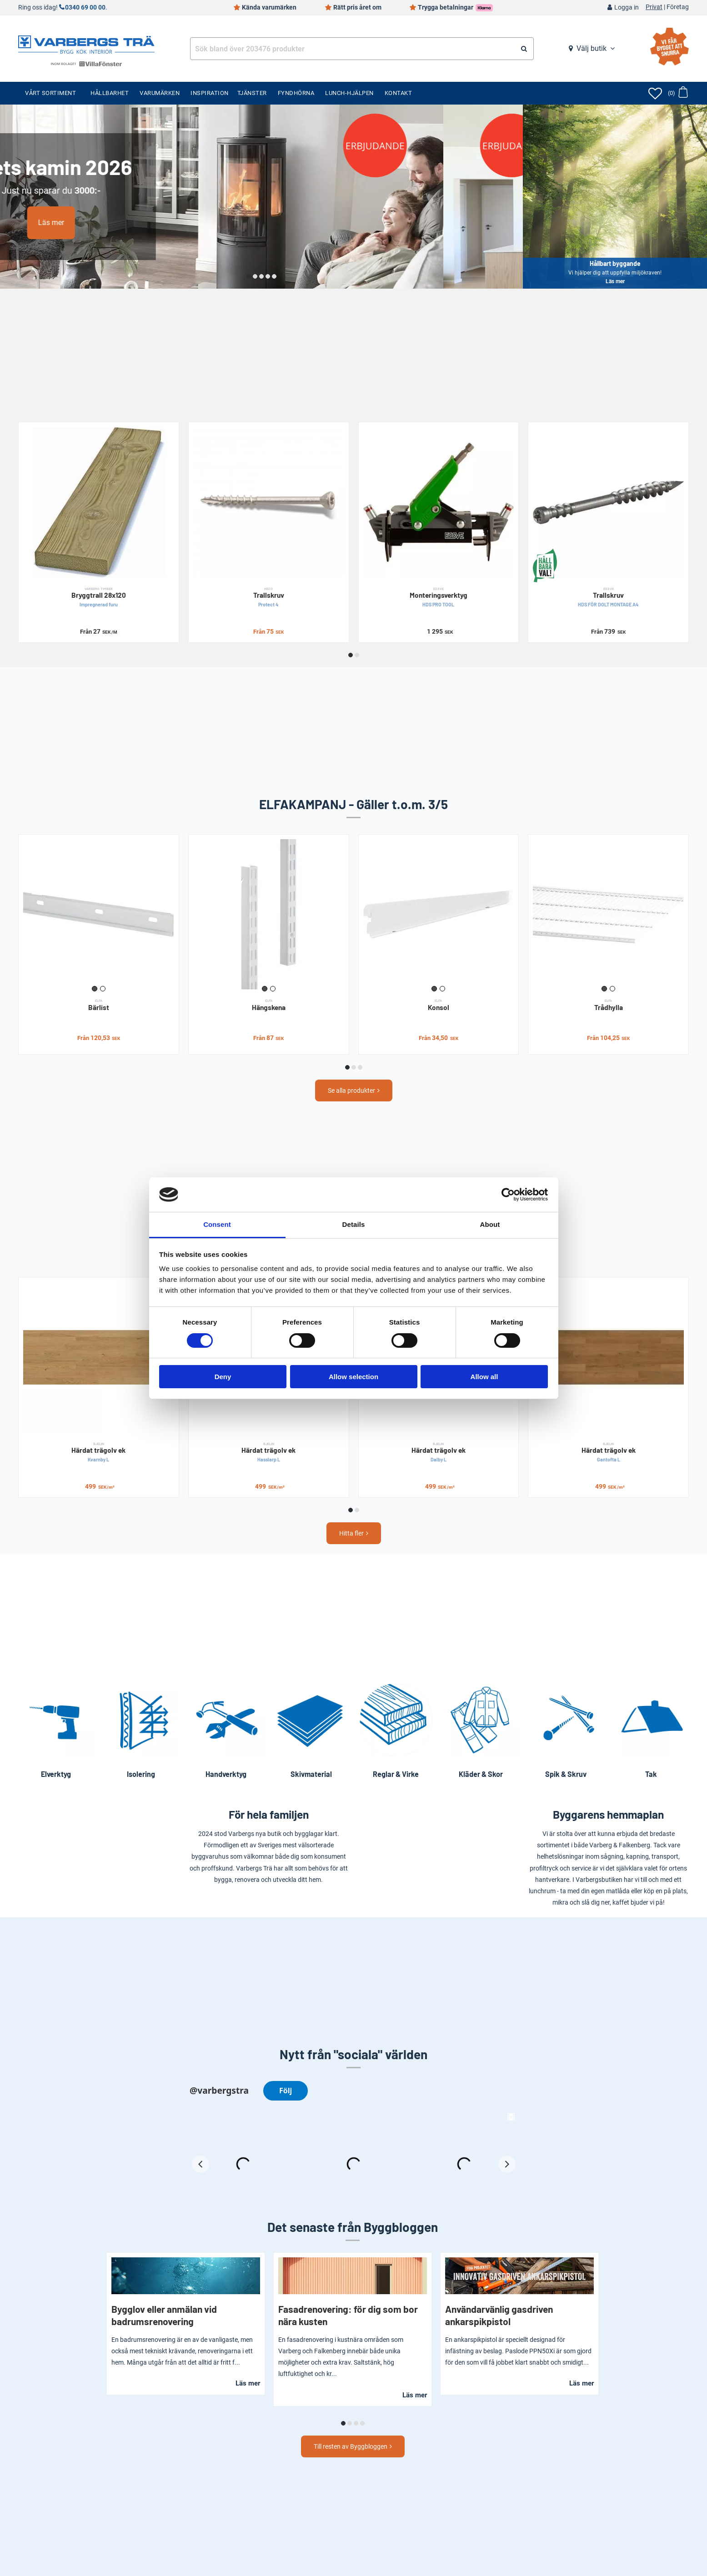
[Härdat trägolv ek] (99, 1357)
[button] (248, 276)
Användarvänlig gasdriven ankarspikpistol (499, 2314)
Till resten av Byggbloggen (350, 2446)
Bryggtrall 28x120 (98, 597)
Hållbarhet (109, 93)
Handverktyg (226, 1774)
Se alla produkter (351, 1090)
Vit (102, 988)
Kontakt (398, 93)
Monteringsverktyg (438, 597)
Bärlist (98, 1004)
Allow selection (353, 1377)
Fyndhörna (296, 93)
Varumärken (160, 93)
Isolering (141, 1774)
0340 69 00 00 (85, 7)
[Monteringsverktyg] (439, 502)
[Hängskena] (269, 915)
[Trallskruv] (269, 502)
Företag (678, 7)
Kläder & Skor (481, 1774)
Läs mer (131, 222)
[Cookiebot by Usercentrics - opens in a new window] (508, 1194)
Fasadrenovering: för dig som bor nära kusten (348, 2314)
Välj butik (592, 48)
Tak (651, 1774)
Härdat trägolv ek (98, 1452)
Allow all (484, 1377)
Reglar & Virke (396, 1774)
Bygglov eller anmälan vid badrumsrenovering (164, 2314)
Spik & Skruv (566, 1774)
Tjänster (252, 93)
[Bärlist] (99, 915)
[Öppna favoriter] (655, 93)
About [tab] (490, 1224)
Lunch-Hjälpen (349, 93)
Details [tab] (353, 1224)
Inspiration (210, 93)
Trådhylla (608, 1004)
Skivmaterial (311, 1774)
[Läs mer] (261, 197)
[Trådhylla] (608, 915)
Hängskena (268, 1004)
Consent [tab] (217, 1224)
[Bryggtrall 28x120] (99, 502)
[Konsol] (439, 915)
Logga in (626, 7)
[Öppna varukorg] (678, 93)
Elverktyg (56, 1774)
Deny (223, 1377)
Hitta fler (351, 1533)
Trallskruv (268, 597)
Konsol (438, 1004)
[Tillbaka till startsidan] (86, 43)
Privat (654, 7)
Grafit (94, 988)
